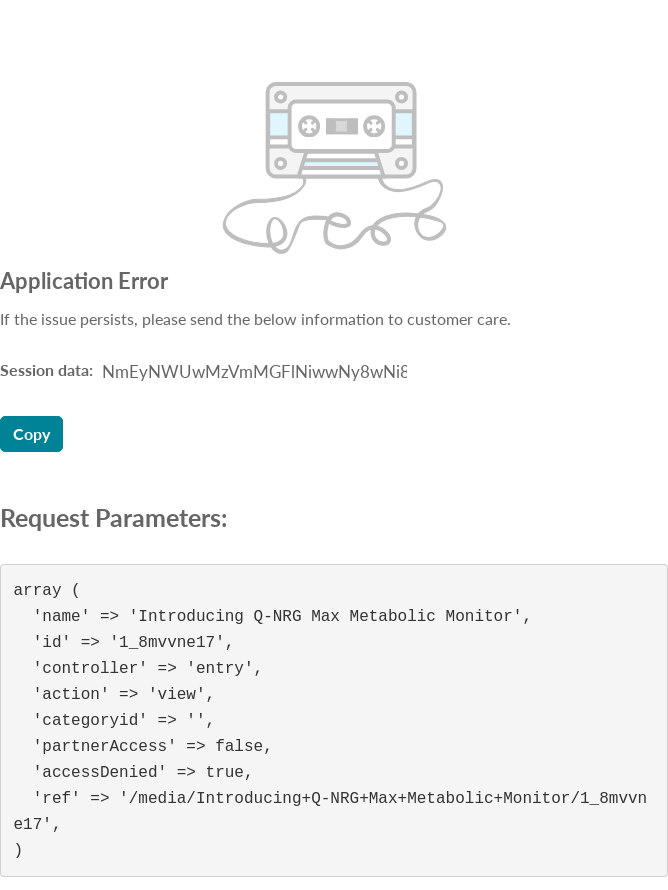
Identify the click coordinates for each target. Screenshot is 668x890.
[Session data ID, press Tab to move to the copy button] (252, 372)
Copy (31, 433)
